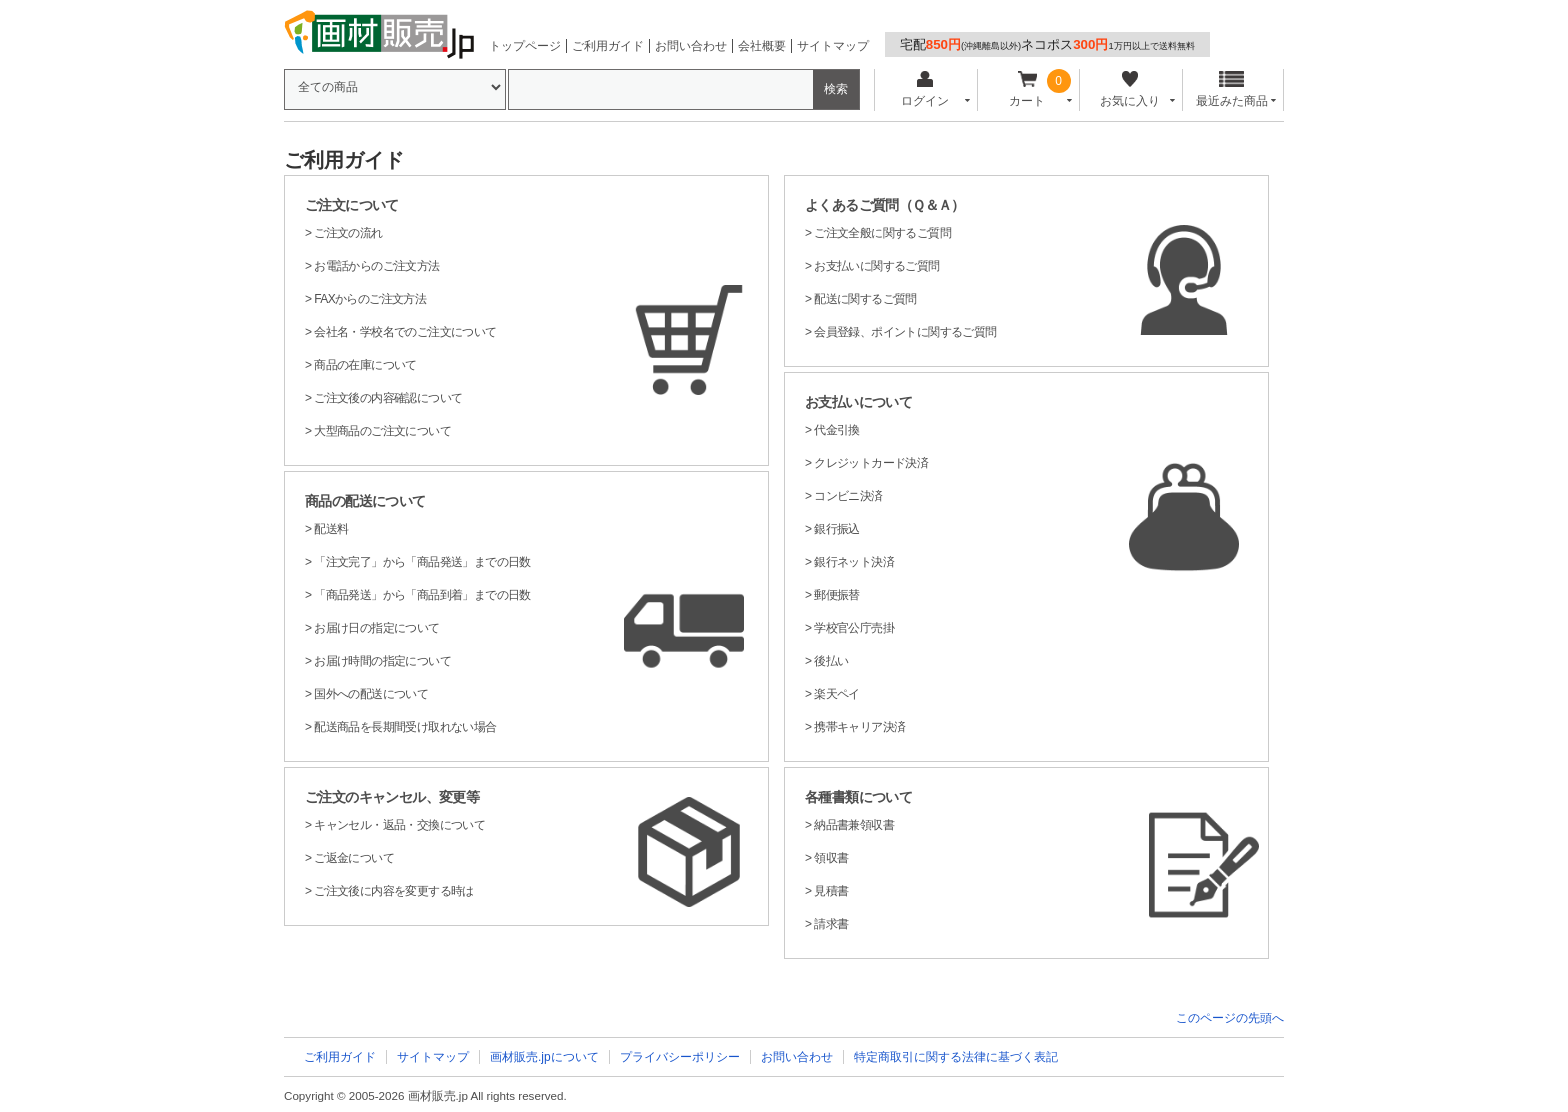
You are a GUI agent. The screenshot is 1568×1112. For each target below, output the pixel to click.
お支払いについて (858, 402)
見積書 (831, 891)
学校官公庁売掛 (854, 628)
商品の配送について (365, 501)
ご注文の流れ (348, 233)
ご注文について (352, 205)
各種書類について (858, 797)
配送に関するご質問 (865, 299)
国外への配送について (371, 694)
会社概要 (762, 46)
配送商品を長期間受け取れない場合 (405, 727)
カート (1027, 89)
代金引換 (837, 430)
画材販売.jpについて (544, 1057)
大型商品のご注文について (382, 431)
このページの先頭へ (1230, 1018)
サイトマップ (833, 46)
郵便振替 (837, 595)
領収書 (831, 858)
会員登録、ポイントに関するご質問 (905, 332)
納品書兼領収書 (854, 825)
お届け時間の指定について (382, 661)
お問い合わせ (691, 46)
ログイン (924, 89)
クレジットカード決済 (871, 463)
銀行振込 (837, 529)
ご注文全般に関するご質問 (882, 233)
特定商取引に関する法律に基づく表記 (956, 1057)
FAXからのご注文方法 (370, 299)
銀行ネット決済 (854, 562)
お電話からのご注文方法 (376, 266)
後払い (831, 661)
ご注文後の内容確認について (388, 398)
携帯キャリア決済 (859, 727)
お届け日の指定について (376, 628)
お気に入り (1129, 89)
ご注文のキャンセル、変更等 (392, 797)
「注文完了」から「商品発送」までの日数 (422, 562)
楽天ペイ (837, 694)
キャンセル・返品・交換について (399, 825)
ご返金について (354, 858)
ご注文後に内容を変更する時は (394, 891)
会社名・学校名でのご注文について (405, 332)
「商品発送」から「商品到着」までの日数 (422, 595)
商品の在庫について (365, 365)
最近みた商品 (1232, 89)
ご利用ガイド (608, 46)
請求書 (831, 924)
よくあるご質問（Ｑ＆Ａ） (885, 205)
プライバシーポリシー (680, 1057)
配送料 (331, 529)
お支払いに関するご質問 (876, 266)
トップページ (525, 46)
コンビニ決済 (848, 496)
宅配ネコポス (1047, 44)
